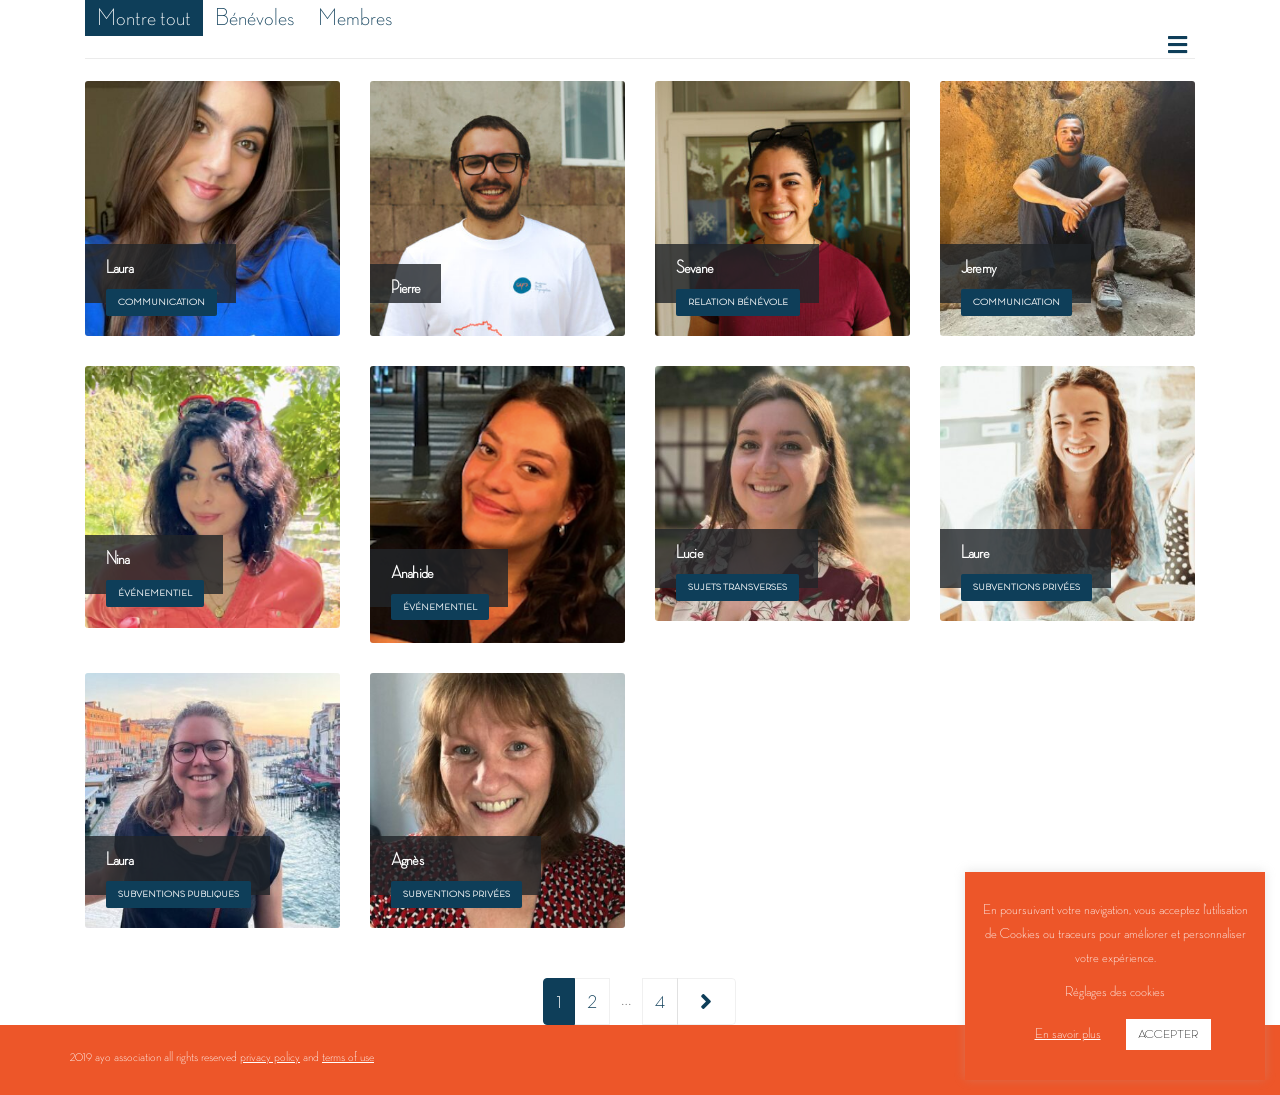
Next (707, 1001)
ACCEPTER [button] (1168, 1034)
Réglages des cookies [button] (1115, 991)
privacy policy (270, 1057)
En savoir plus (1068, 1033)
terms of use (348, 1057)
